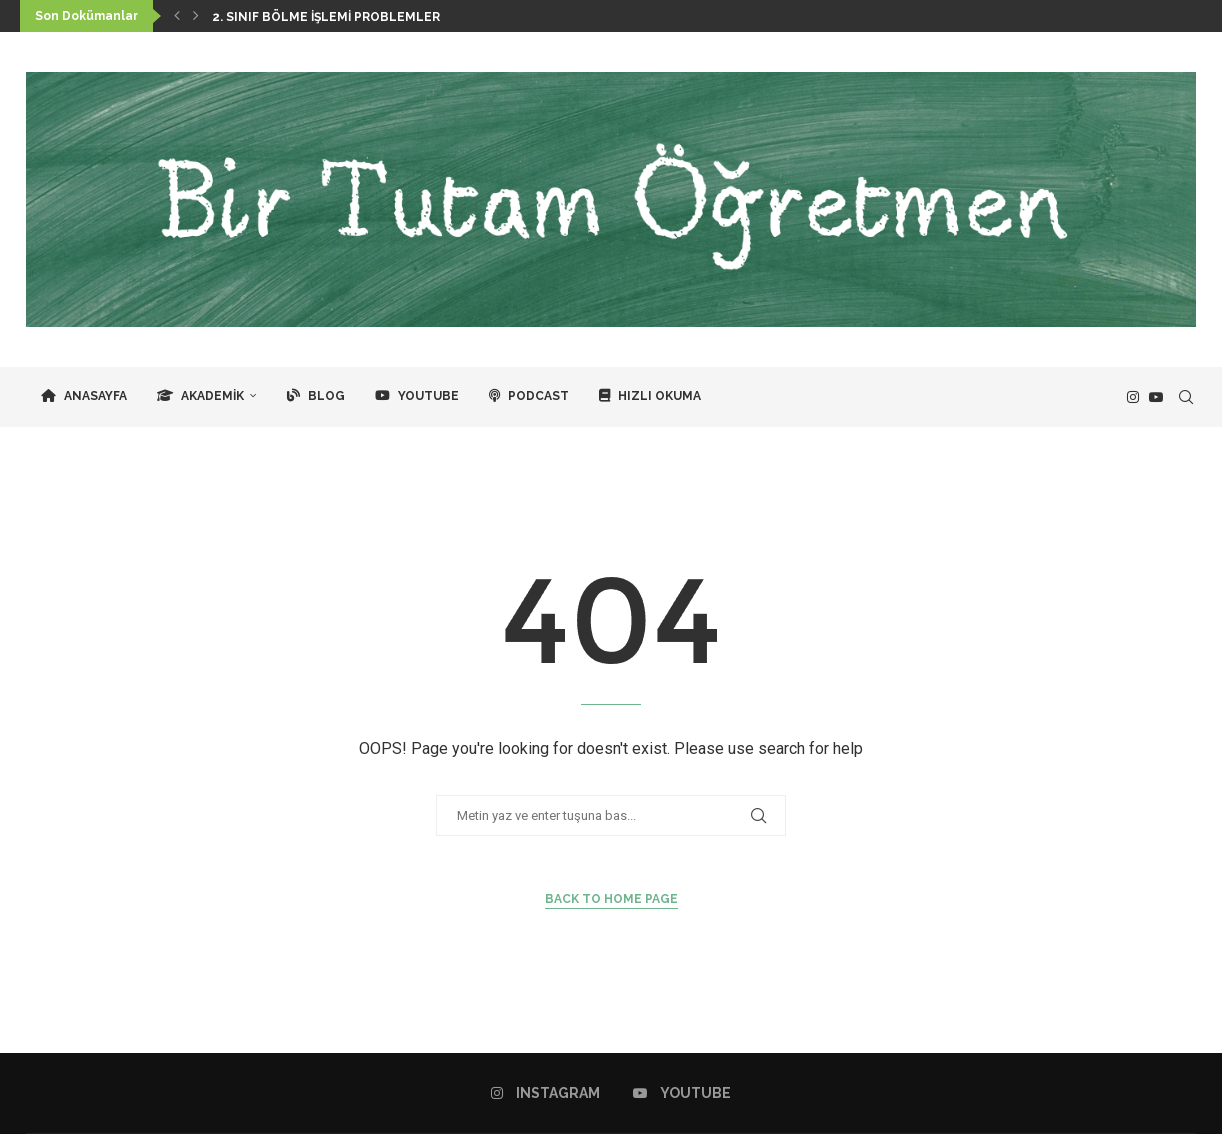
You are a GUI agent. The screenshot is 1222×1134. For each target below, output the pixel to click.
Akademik (200, 396)
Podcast (529, 396)
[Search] (1186, 397)
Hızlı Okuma (650, 396)
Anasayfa (84, 396)
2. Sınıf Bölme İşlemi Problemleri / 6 (338, 17)
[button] (177, 16)
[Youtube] (1156, 397)
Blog (316, 396)
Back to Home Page (611, 899)
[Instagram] (1133, 397)
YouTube (417, 396)
